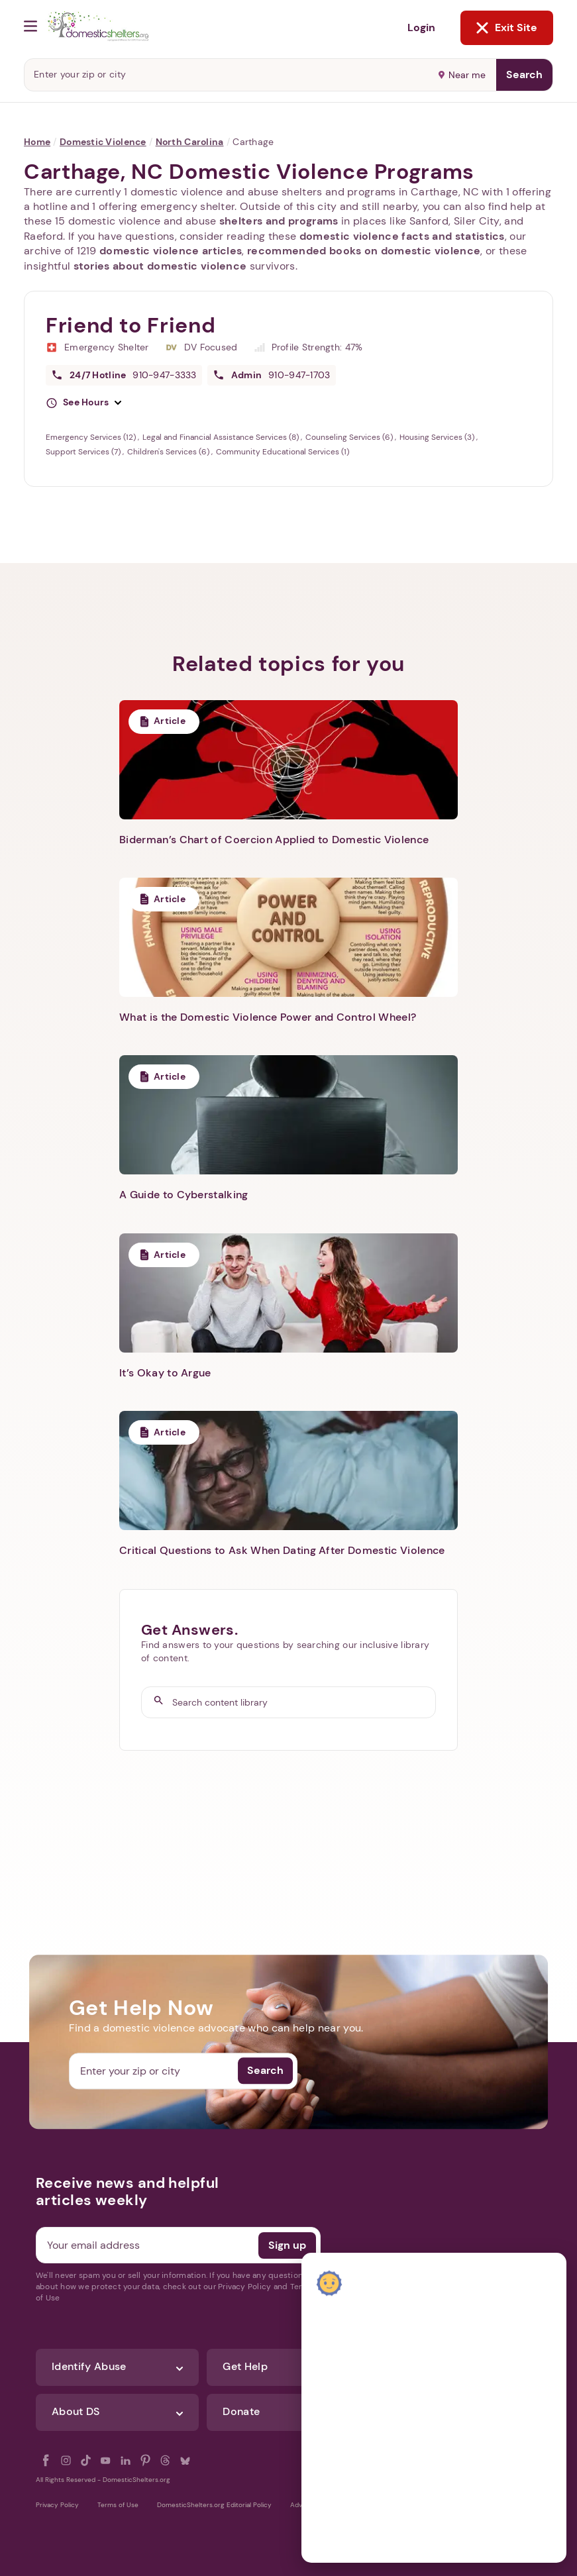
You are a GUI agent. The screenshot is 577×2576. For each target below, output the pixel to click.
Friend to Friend (130, 325)
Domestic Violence (103, 142)
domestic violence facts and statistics (402, 236)
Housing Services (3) (437, 437)
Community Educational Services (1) (282, 451)
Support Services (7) (84, 451)
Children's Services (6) (169, 451)
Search (524, 74)
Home (37, 142)
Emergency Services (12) (92, 437)
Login (421, 27)
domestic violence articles (170, 251)
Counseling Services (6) (350, 437)
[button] (83, 402)
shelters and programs (279, 221)
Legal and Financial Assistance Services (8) (221, 437)
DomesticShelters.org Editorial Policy (214, 2504)
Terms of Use (117, 2504)
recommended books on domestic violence (363, 251)
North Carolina (190, 142)
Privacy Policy (57, 2504)
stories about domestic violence (160, 266)
